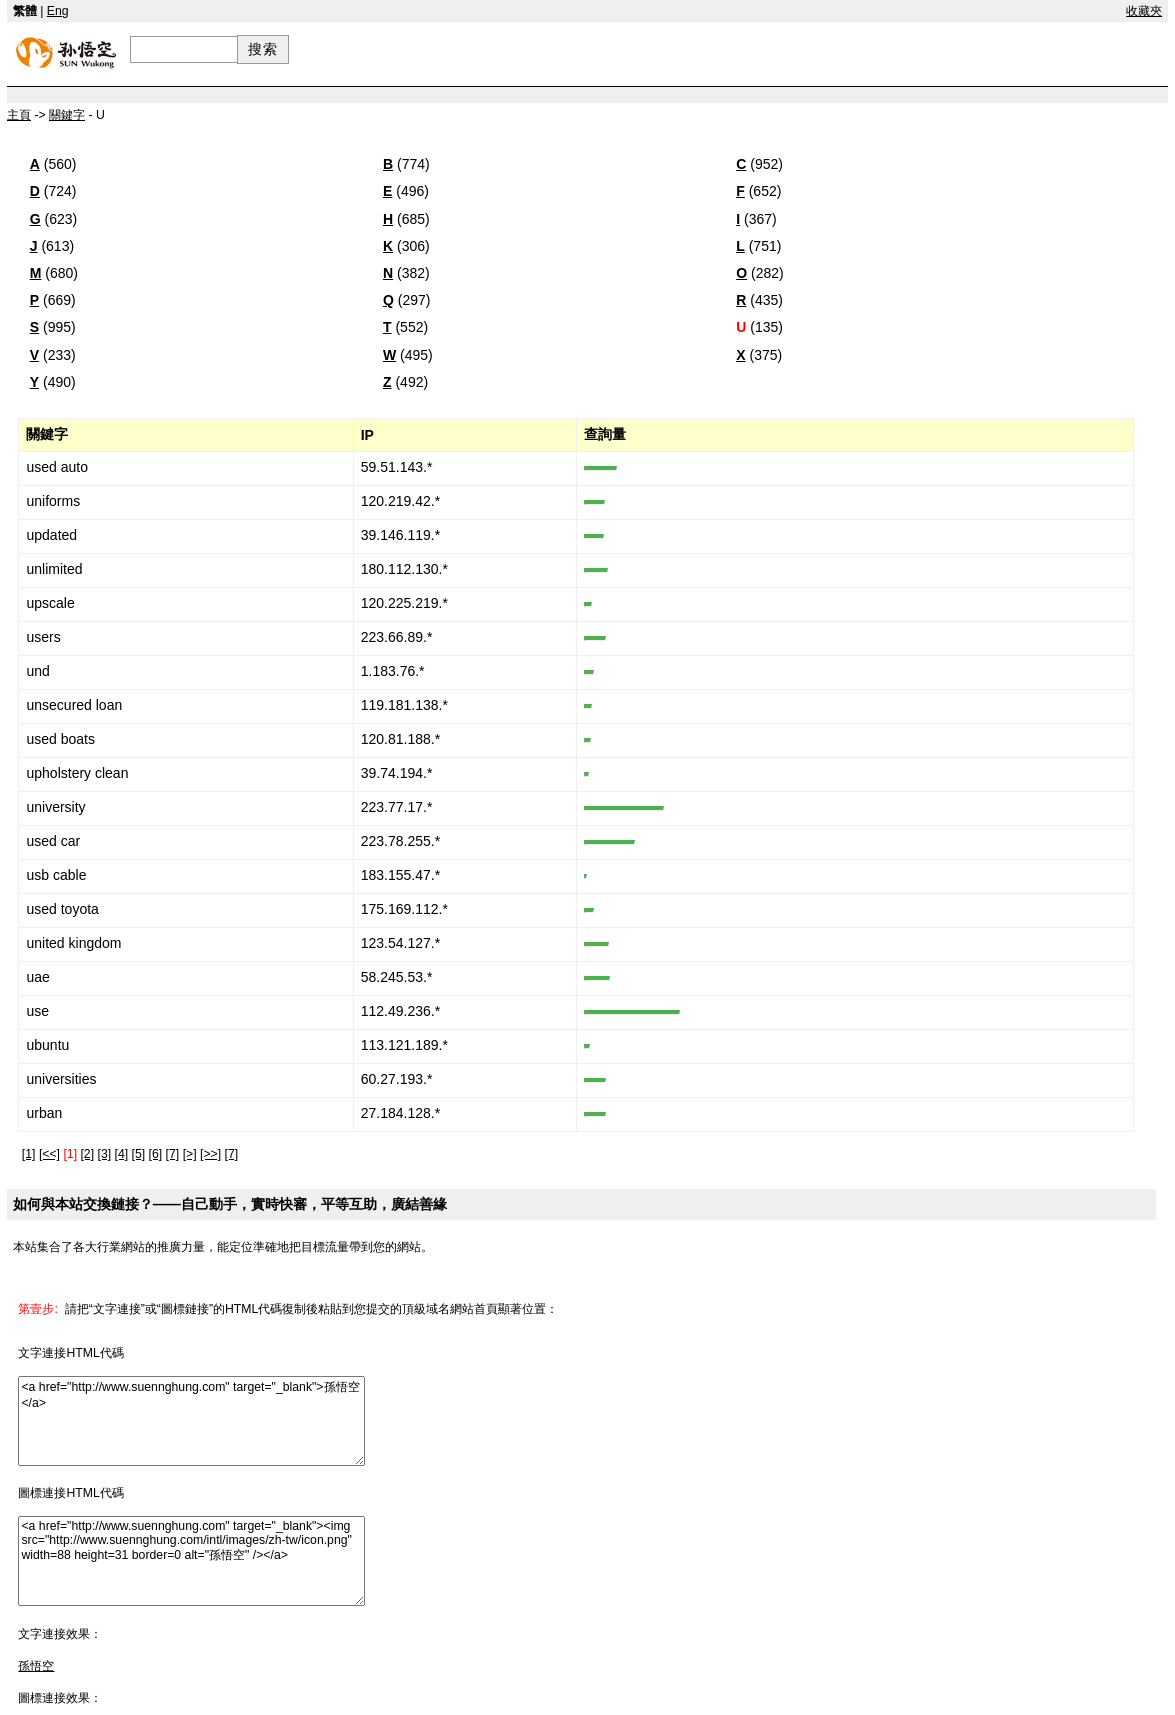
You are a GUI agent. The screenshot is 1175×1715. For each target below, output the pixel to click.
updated (51, 535)
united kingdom (73, 943)
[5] (139, 1154)
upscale (50, 603)
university (55, 807)
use (37, 1011)
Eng (58, 11)
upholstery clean (77, 773)
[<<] (49, 1154)
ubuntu (47, 1045)
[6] (156, 1154)
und (37, 671)
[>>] (210, 1154)
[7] (173, 1154)
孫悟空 (36, 1666)
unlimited (54, 569)
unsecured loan (74, 705)
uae (37, 977)
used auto (57, 467)
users (43, 637)
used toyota (62, 909)
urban (44, 1113)
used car (53, 841)
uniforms (53, 501)
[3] (104, 1154)
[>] (190, 1154)
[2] (87, 1154)
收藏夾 (1144, 11)
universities (61, 1079)
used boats (60, 739)
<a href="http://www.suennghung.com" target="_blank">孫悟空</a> (191, 1421)
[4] (122, 1154)
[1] (29, 1154)
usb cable (56, 875)
